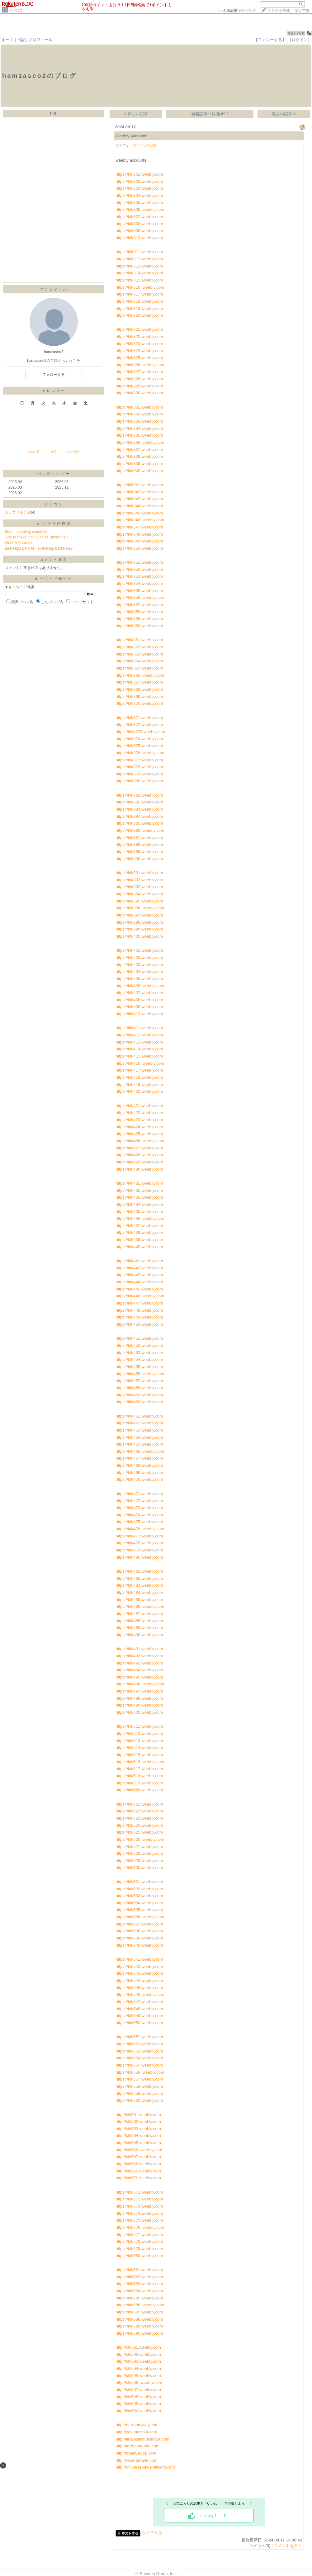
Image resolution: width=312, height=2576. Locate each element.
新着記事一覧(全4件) (210, 113)
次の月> (73, 452)
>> (237, 10)
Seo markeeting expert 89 (26, 531)
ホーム (8, 39)
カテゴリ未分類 (18, 512)
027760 (296, 33)
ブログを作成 (278, 10)
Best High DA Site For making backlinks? (39, 548)
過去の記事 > (284, 113)
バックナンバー (53, 473)
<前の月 (33, 452)
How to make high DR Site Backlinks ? (37, 537)
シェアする (152, 2533)
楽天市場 (302, 10)
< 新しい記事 (136, 113)
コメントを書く (288, 2545)
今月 (53, 452)
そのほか (16, 10)
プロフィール (40, 39)
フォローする (53, 374)
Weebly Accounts (19, 543)
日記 (21, 39)
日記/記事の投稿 (53, 523)
